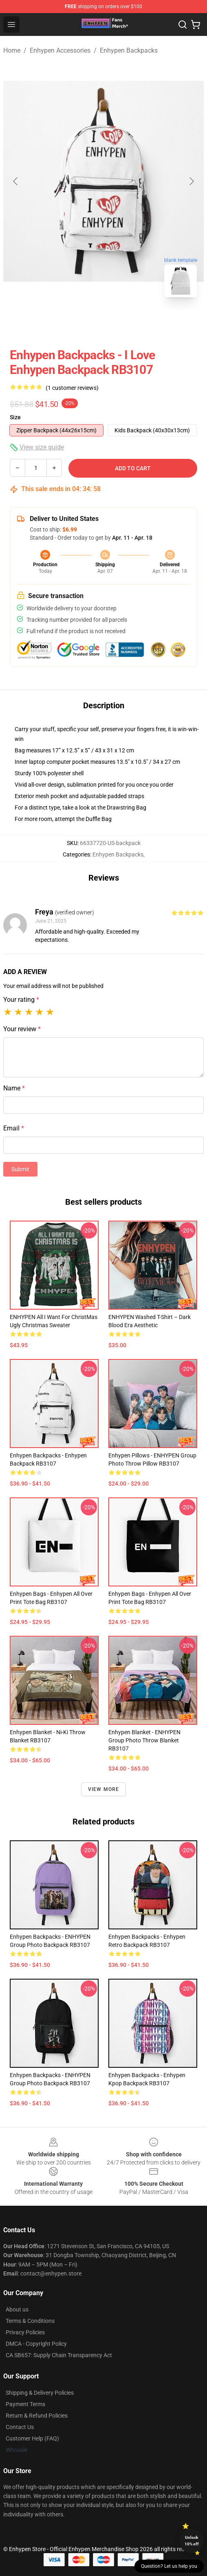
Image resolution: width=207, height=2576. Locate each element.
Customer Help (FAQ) (32, 2438)
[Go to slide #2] (124, 321)
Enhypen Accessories (60, 50)
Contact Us (20, 2427)
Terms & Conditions (30, 2321)
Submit (20, 1169)
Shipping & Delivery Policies (40, 2392)
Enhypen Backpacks (129, 50)
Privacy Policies (25, 2332)
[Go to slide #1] (82, 321)
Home (11, 50)
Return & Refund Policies (37, 2415)
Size (15, 417)
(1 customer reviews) (72, 388)
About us (17, 2309)
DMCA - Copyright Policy (36, 2343)
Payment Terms (25, 2404)
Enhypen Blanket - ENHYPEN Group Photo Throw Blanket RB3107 (144, 1740)
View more (103, 1789)
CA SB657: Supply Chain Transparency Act (59, 2355)
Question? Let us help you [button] (169, 2566)
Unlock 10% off (192, 2540)
